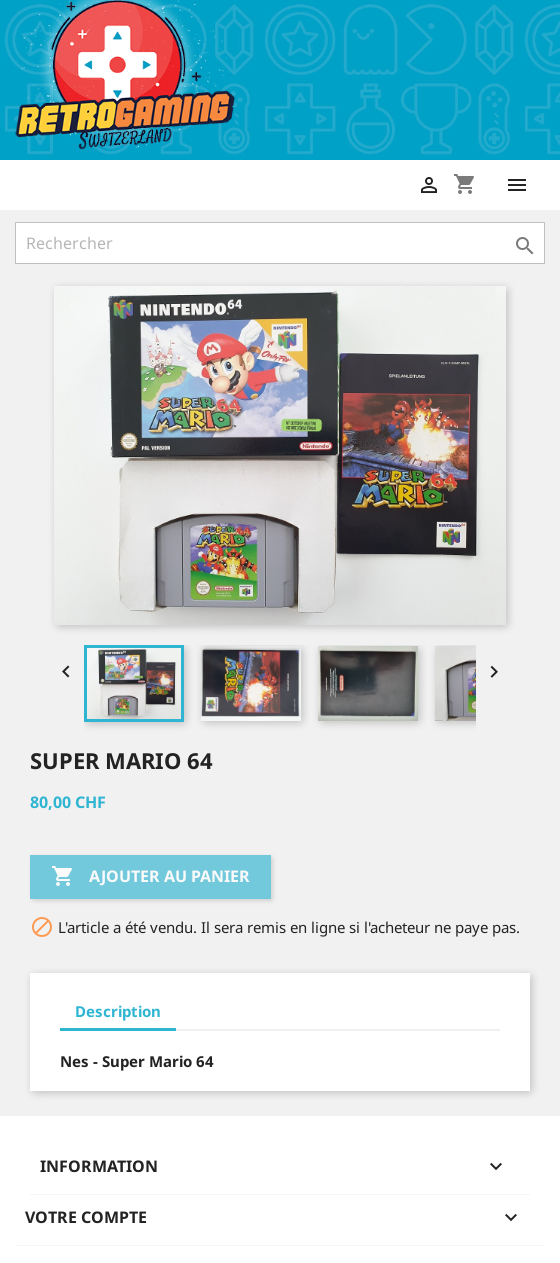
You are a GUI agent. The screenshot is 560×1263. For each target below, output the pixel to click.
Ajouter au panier (150, 877)
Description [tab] (118, 1011)
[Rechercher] (280, 243)
